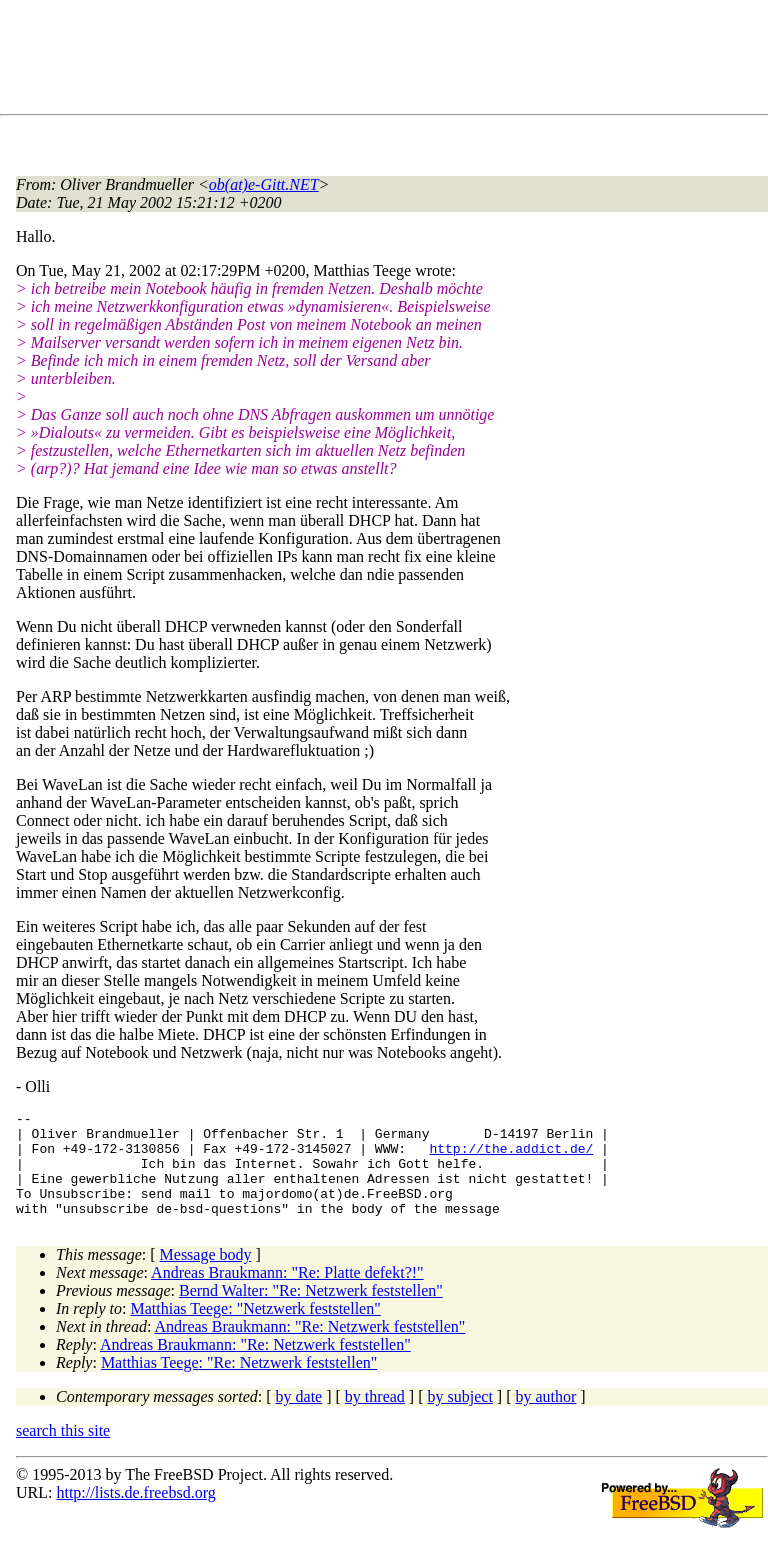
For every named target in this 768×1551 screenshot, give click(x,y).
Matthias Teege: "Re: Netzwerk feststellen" (239, 1383)
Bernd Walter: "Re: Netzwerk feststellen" (311, 1311)
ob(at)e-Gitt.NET (264, 184)
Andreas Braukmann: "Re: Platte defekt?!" (287, 1293)
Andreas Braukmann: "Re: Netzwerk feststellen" (310, 1347)
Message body (206, 1275)
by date (299, 1417)
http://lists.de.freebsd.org (135, 1513)
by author (545, 1417)
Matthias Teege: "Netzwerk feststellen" (256, 1329)
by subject (460, 1417)
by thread (375, 1417)
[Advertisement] (380, 61)
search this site (63, 1451)
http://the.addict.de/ (511, 1157)
